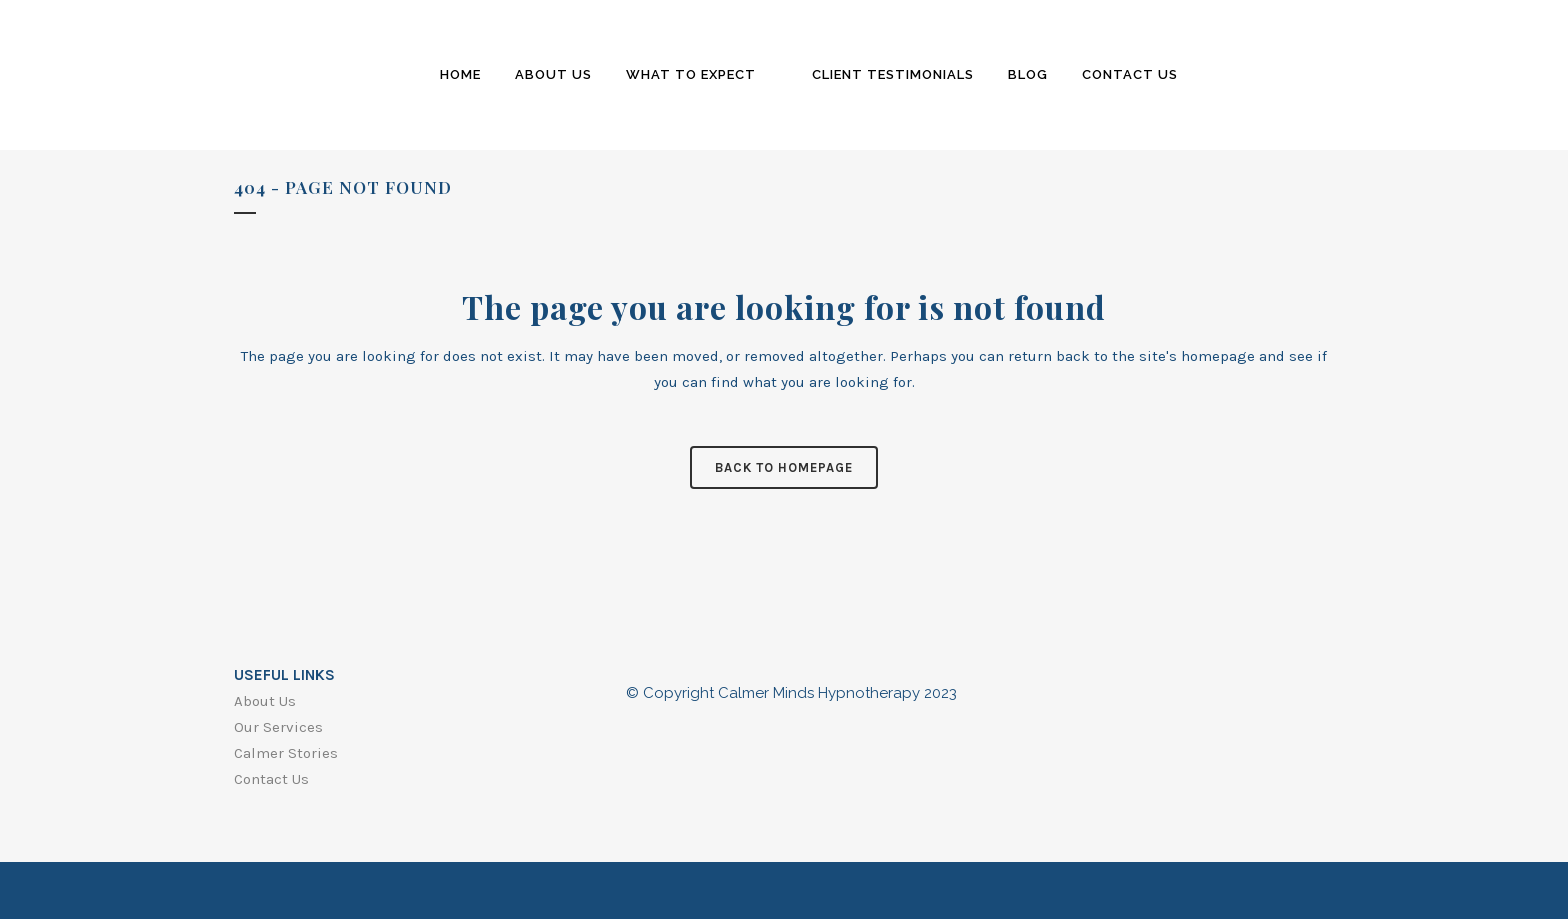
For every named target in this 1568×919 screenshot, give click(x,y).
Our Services (278, 727)
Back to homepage (784, 467)
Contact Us (271, 779)
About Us (265, 701)
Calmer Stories (286, 753)
